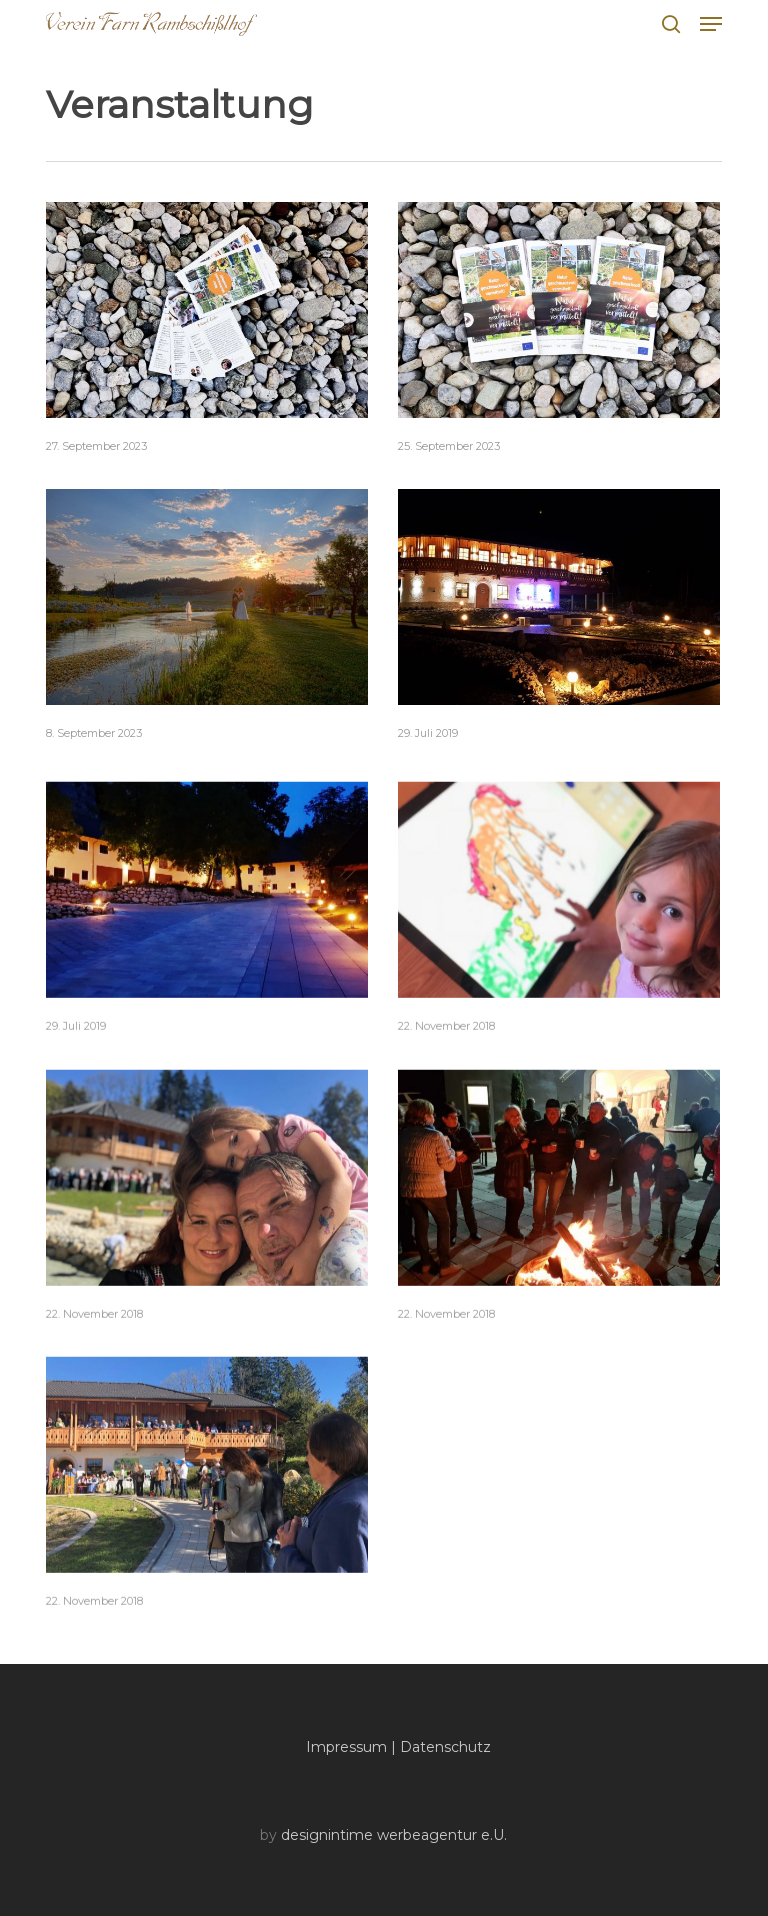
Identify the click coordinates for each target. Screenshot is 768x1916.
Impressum (346, 1747)
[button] (711, 24)
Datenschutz (445, 1747)
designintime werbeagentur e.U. (394, 1835)
